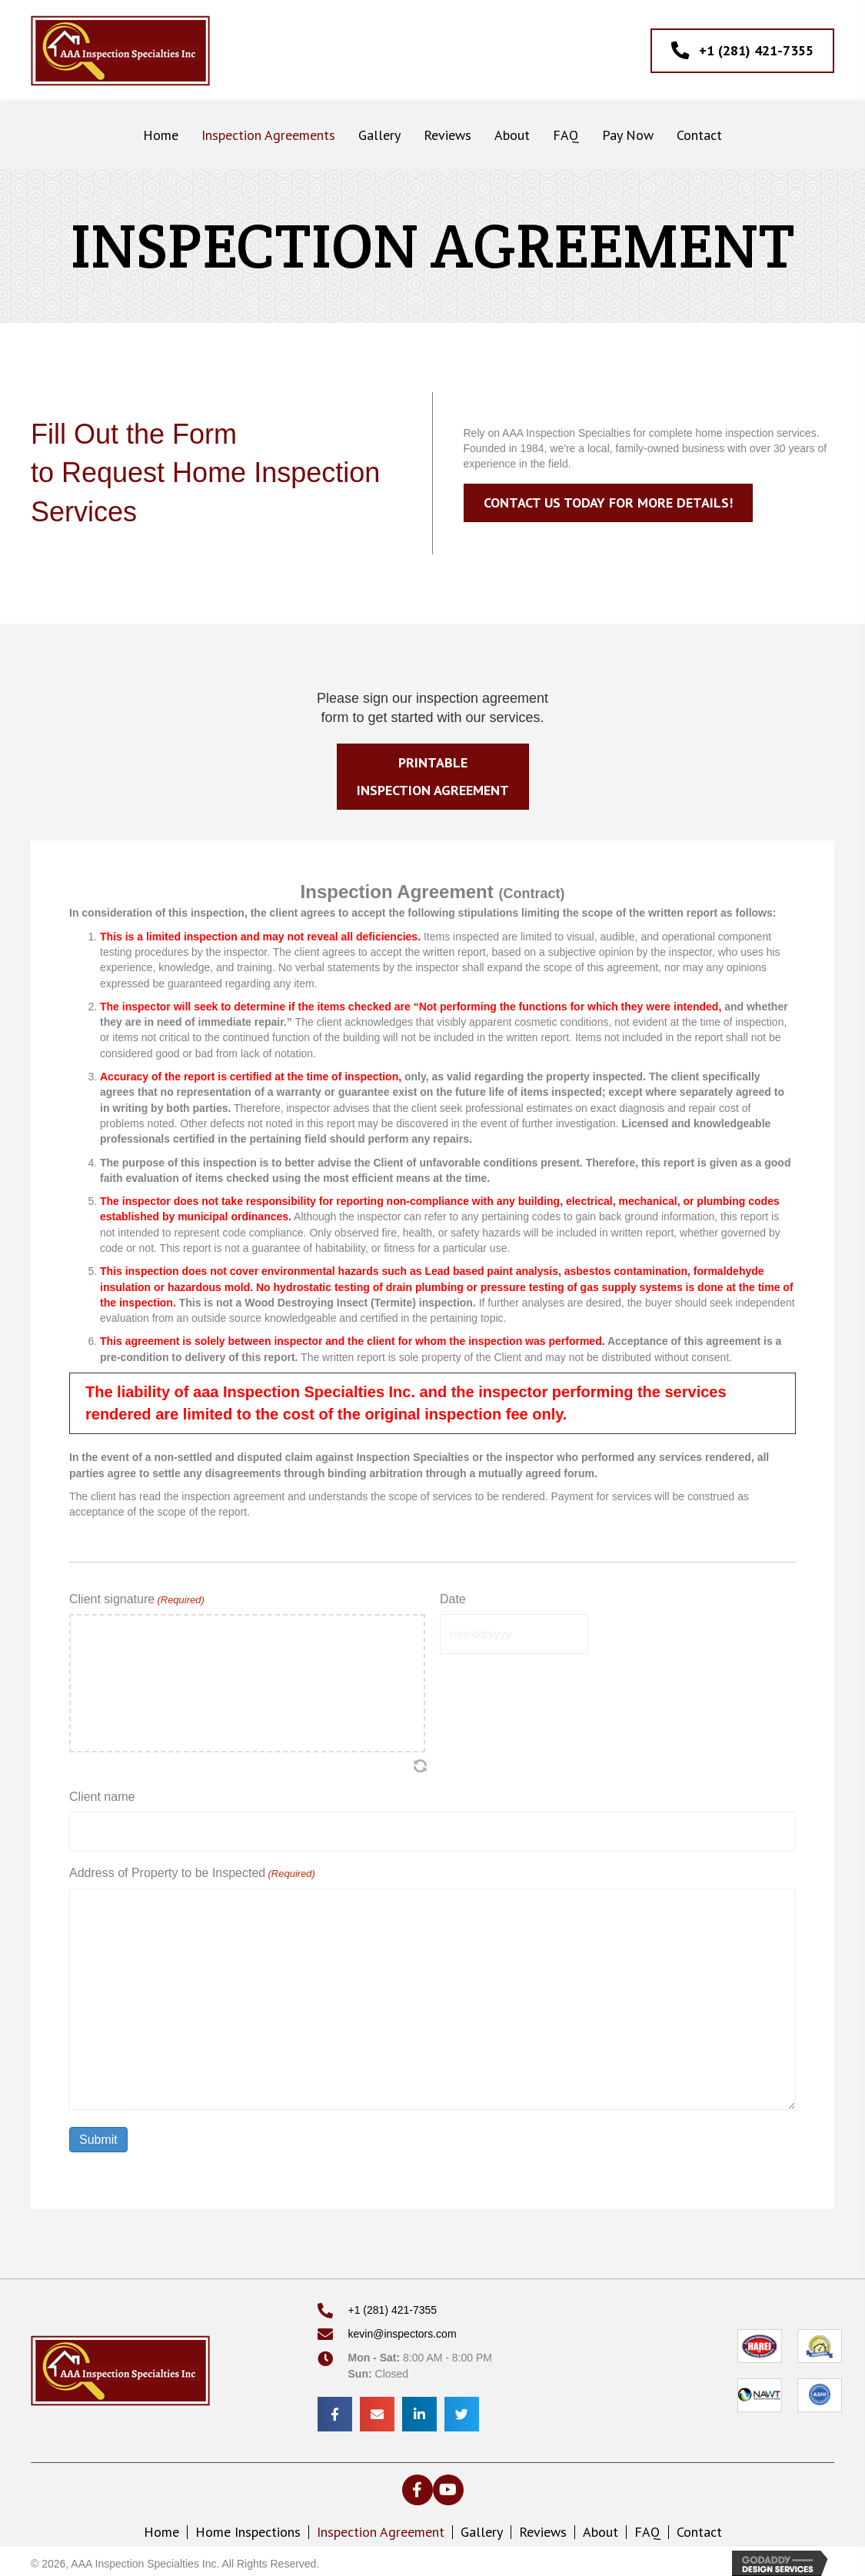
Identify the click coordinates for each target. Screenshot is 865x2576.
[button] (417, 2486)
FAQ (647, 2528)
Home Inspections (248, 2528)
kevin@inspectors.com (402, 2330)
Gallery (482, 2528)
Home (161, 2528)
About (600, 2528)
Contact (699, 2528)
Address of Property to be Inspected (192, 1870)
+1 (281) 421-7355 (392, 2306)
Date (453, 1599)
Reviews (543, 2528)
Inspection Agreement (380, 2528)
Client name (102, 1796)
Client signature (137, 1600)
